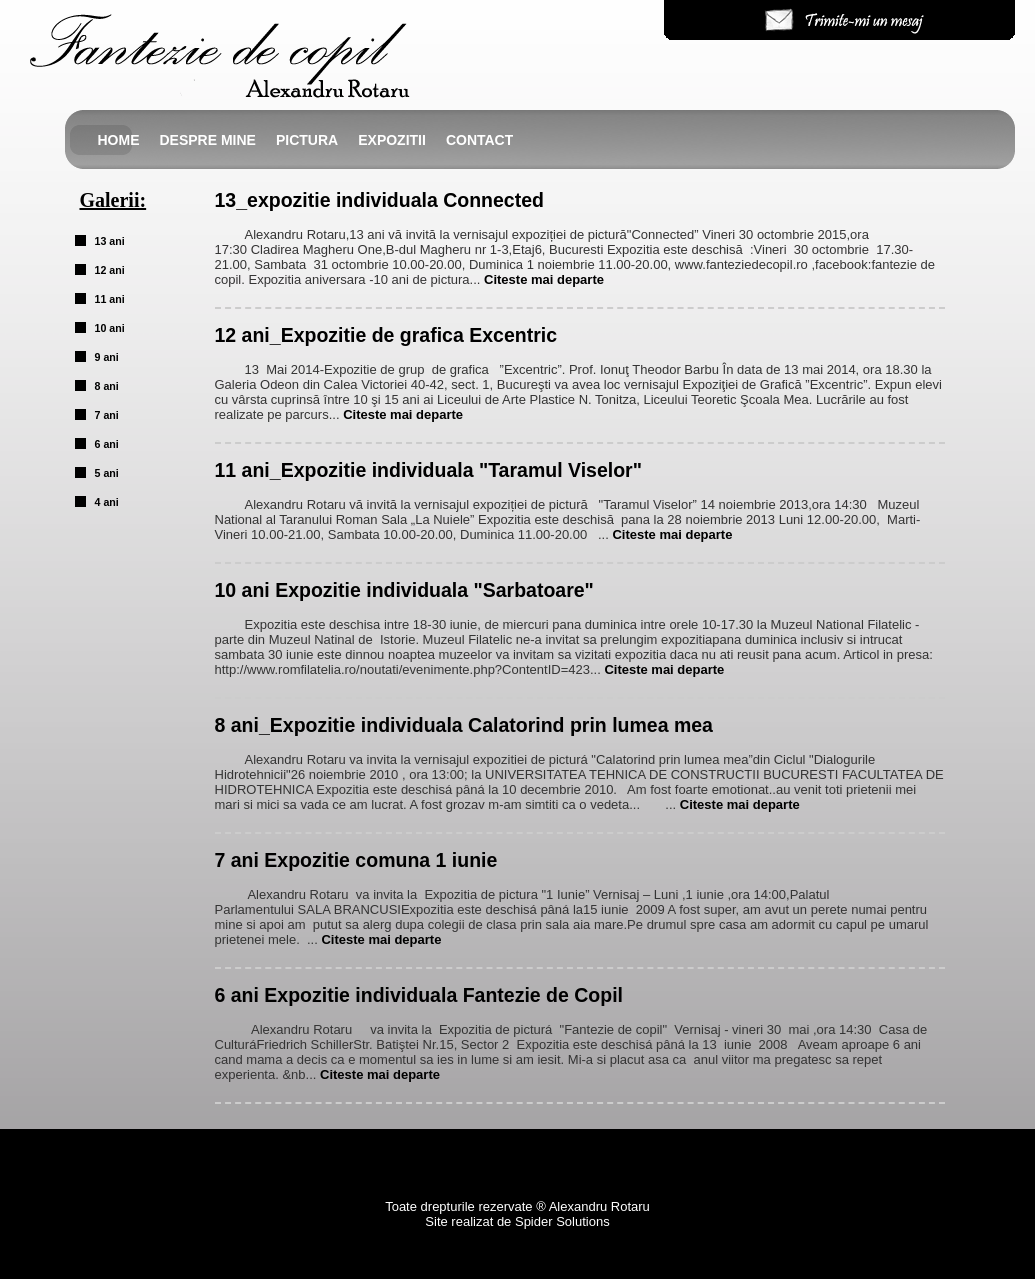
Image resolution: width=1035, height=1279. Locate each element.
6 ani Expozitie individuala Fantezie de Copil (419, 995)
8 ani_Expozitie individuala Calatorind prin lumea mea (464, 725)
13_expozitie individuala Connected (379, 200)
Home (119, 140)
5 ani (107, 473)
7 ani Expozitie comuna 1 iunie (356, 860)
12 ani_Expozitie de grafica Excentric (386, 335)
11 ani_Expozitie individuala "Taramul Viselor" (428, 470)
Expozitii (392, 140)
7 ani (107, 415)
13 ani (110, 241)
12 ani (110, 270)
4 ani (107, 502)
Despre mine (208, 140)
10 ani (110, 328)
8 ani (107, 386)
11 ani (110, 299)
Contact (479, 140)
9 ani (107, 357)
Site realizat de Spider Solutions (517, 1221)
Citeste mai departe (544, 279)
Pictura (307, 140)
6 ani (107, 444)
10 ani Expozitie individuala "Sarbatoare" (404, 590)
